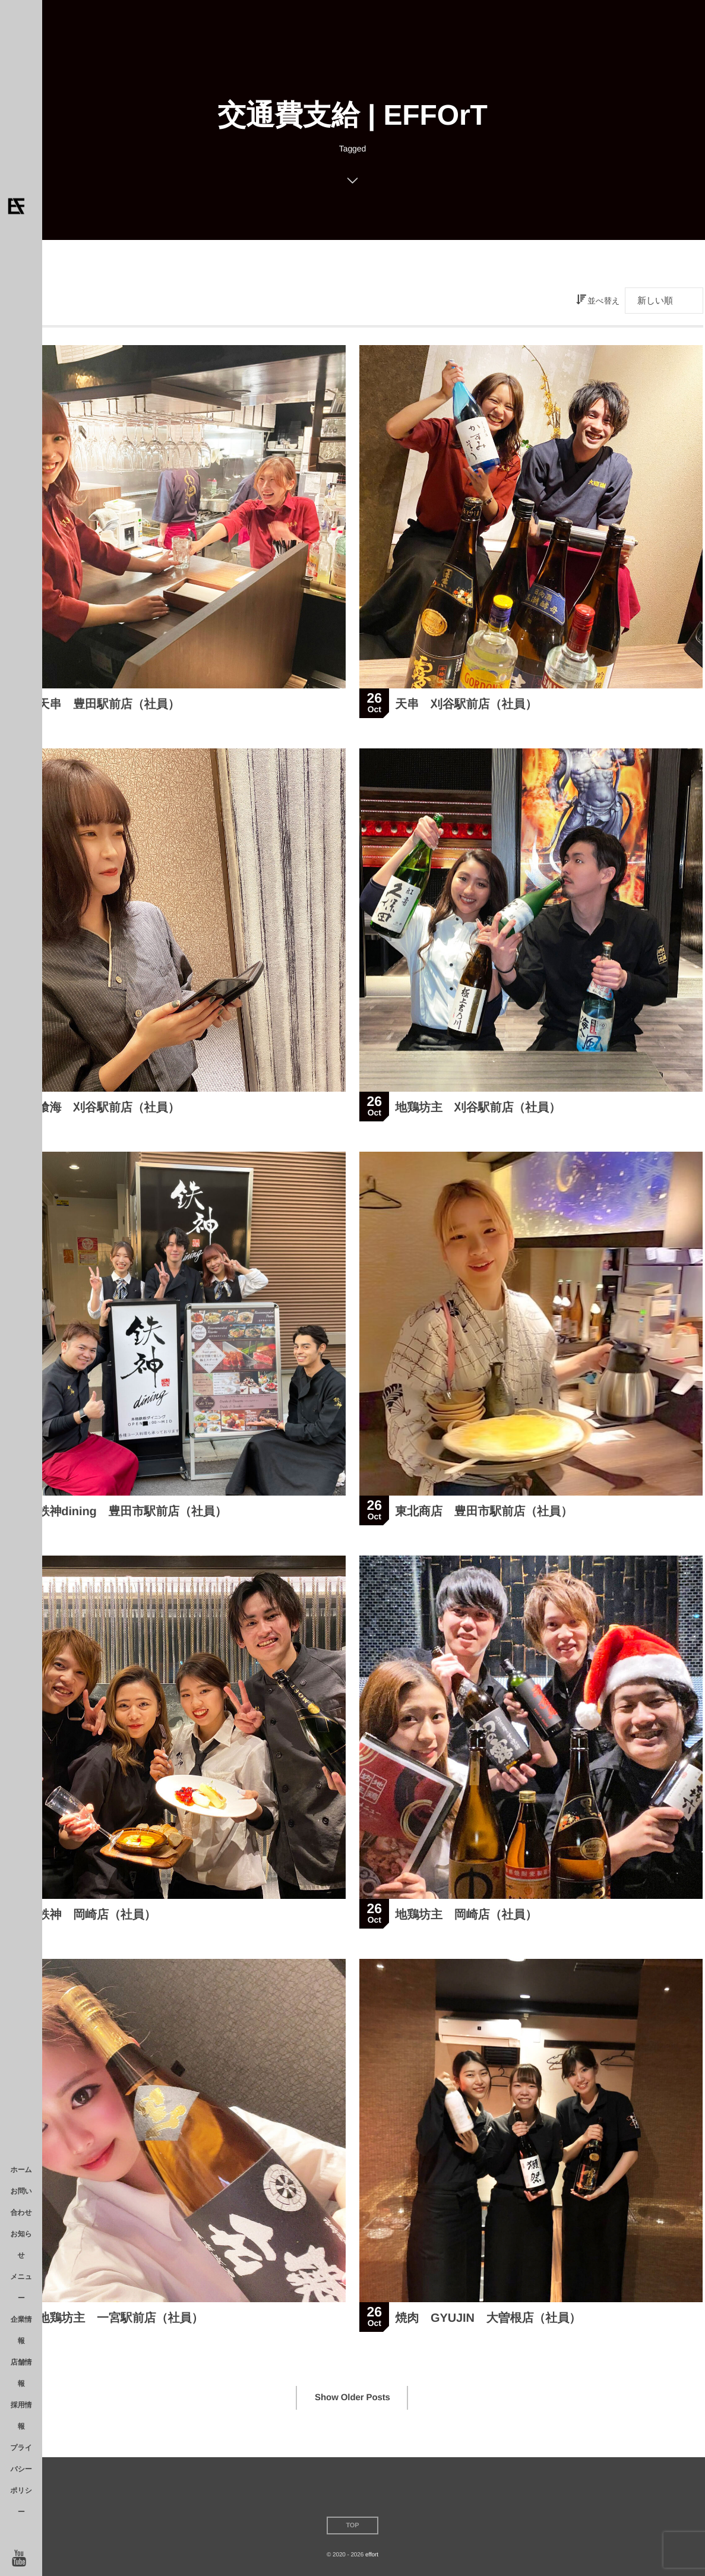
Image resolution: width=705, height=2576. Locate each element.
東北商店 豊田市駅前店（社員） (484, 1513)
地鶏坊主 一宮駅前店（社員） (121, 2320)
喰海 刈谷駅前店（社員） (109, 1109)
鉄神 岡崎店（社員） (97, 1916)
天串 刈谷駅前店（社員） (466, 704)
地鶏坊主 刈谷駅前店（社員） (478, 1109)
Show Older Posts (352, 2397)
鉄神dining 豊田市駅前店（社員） (132, 1513)
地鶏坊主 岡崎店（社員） (466, 1916)
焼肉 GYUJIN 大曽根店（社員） (488, 2320)
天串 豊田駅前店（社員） (109, 704)
